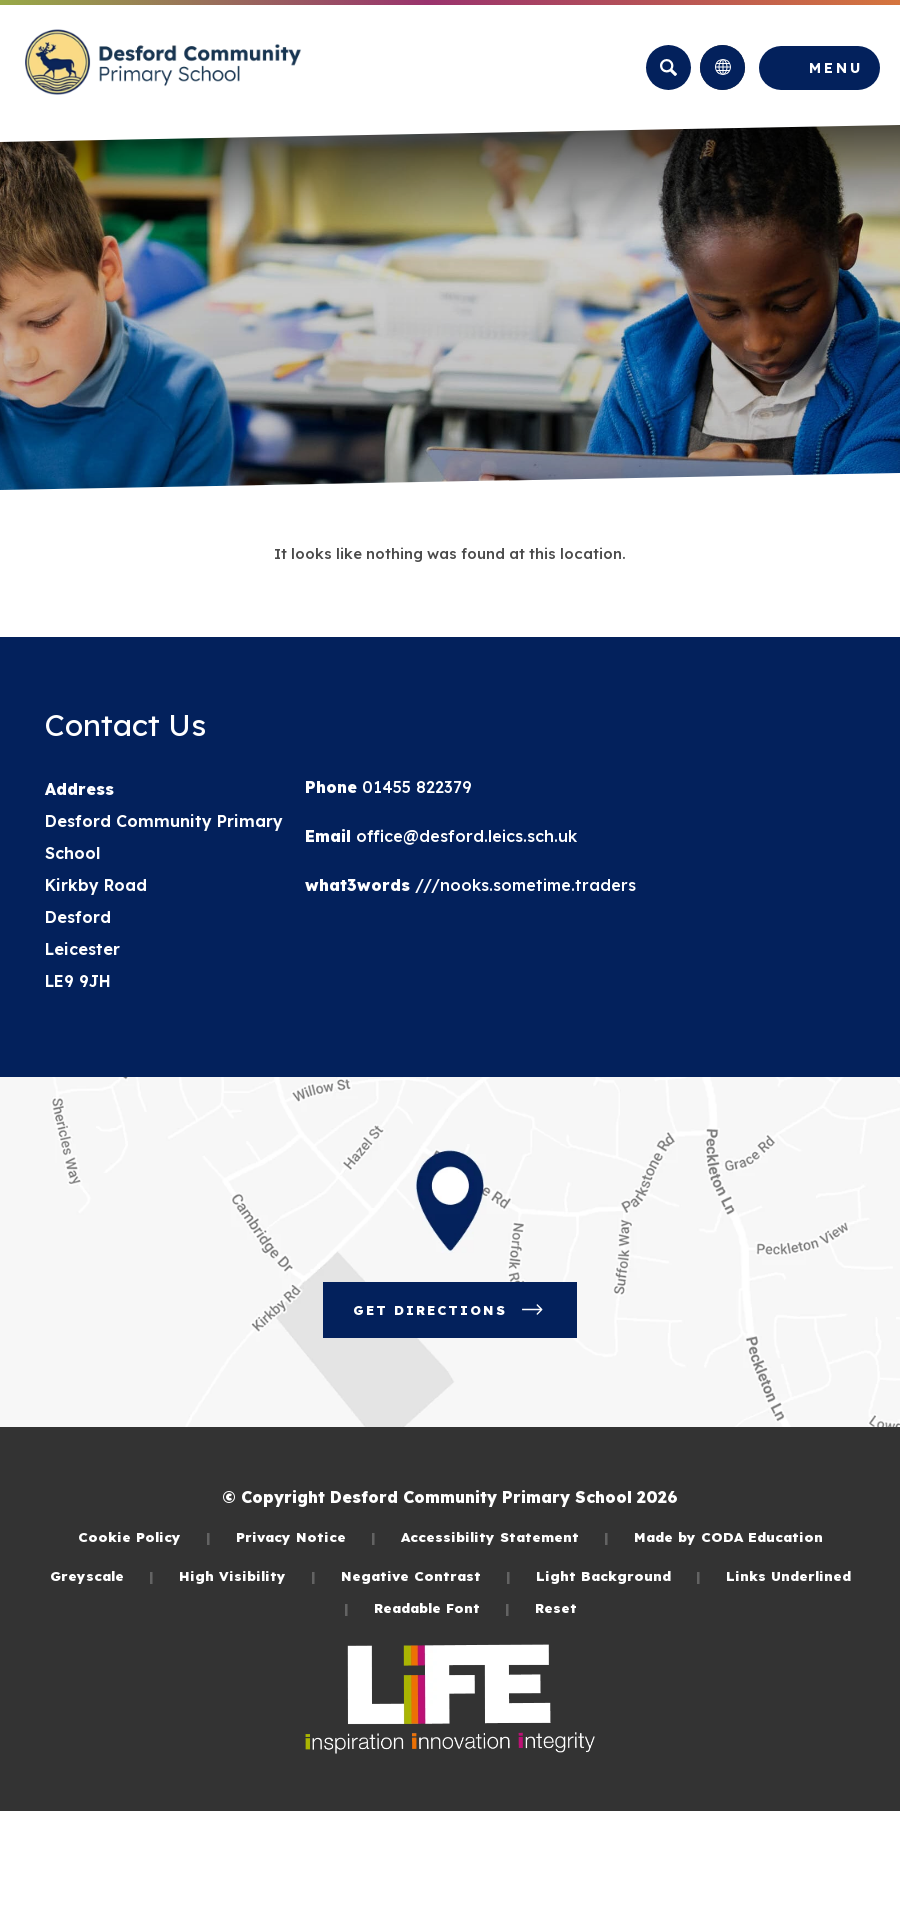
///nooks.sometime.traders (523, 885)
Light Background (618, 1575)
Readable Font (442, 1607)
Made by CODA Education (728, 1536)
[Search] (668, 67)
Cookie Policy (144, 1536)
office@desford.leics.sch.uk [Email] (464, 836)
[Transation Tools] (722, 67)
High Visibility (247, 1575)
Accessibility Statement (505, 1536)
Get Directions (465, 1317)
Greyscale (102, 1575)
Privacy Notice (306, 1536)
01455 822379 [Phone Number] (414, 787)
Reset (556, 1607)
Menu (836, 68)
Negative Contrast (426, 1575)
